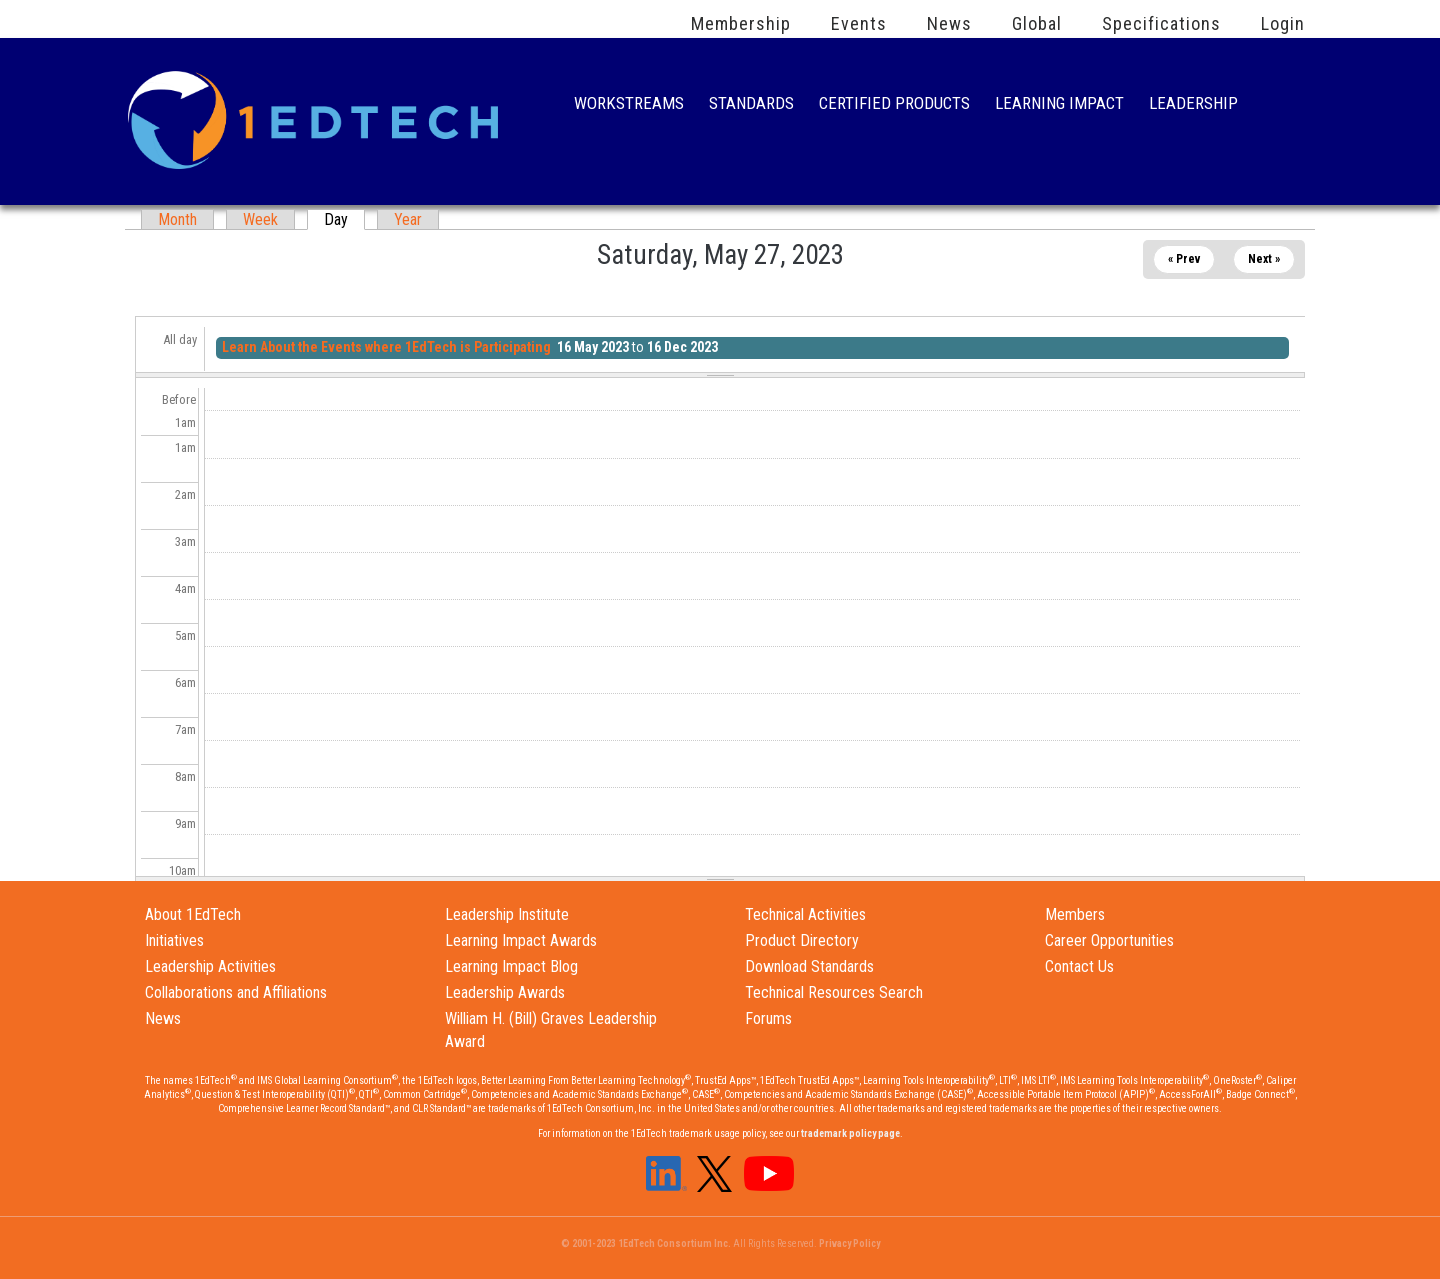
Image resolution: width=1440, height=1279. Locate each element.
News (949, 24)
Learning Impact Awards (521, 940)
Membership (741, 24)
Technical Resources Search (834, 992)
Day (344, 219)
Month (177, 219)
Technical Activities (805, 914)
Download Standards (809, 966)
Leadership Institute (507, 914)
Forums (768, 1018)
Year (408, 219)
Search (1284, 105)
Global (1037, 24)
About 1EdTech (193, 914)
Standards (751, 105)
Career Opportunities (1109, 940)
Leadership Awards (505, 992)
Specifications (1161, 24)
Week (260, 219)
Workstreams (629, 105)
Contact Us (1079, 966)
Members (1075, 914)
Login (1283, 24)
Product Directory (802, 940)
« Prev (1184, 259)
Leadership (1193, 105)
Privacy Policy (849, 1243)
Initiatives (174, 940)
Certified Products (894, 105)
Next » (1264, 259)
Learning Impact (1059, 105)
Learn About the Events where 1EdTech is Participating (386, 347)
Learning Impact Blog (511, 966)
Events (859, 24)
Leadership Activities (210, 966)
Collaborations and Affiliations (236, 992)
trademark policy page (850, 1133)
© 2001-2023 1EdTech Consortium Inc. (646, 1243)
